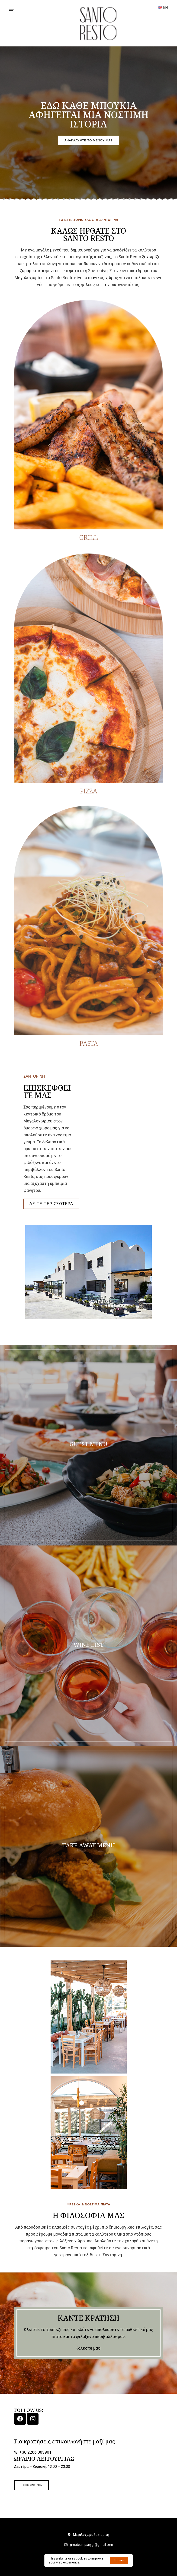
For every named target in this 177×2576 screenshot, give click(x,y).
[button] (89, 140)
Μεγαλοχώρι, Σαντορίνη (88, 2535)
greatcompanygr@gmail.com (88, 2545)
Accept (118, 2560)
